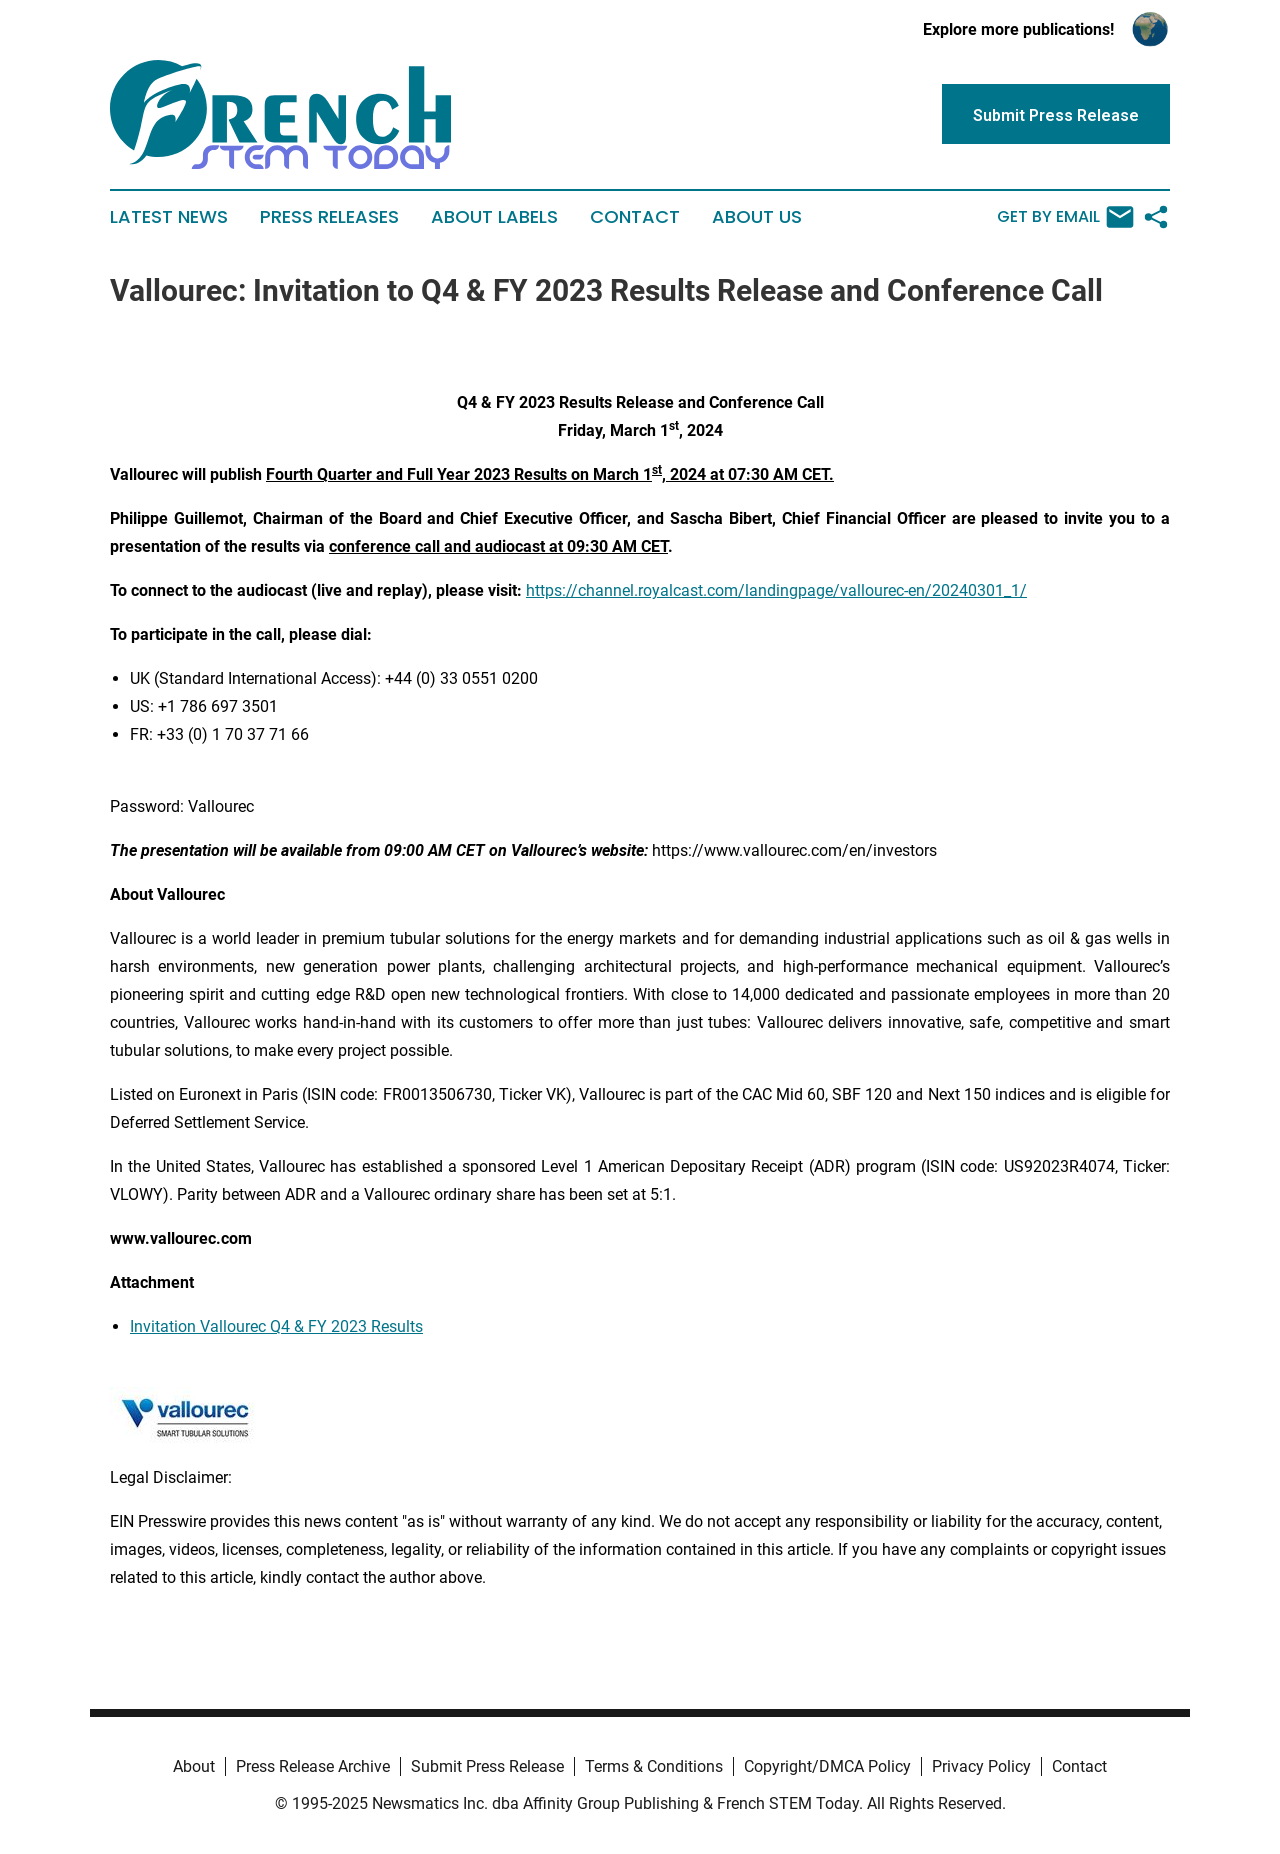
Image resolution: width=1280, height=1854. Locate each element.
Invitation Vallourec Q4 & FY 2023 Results (276, 1326)
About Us (757, 217)
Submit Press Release (487, 1766)
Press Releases (329, 217)
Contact (635, 217)
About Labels (494, 217)
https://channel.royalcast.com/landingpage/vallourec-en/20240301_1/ (776, 590)
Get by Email (1065, 217)
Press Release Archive (313, 1766)
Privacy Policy (981, 1766)
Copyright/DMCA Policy (827, 1766)
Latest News (169, 217)
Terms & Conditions (654, 1766)
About (194, 1766)
